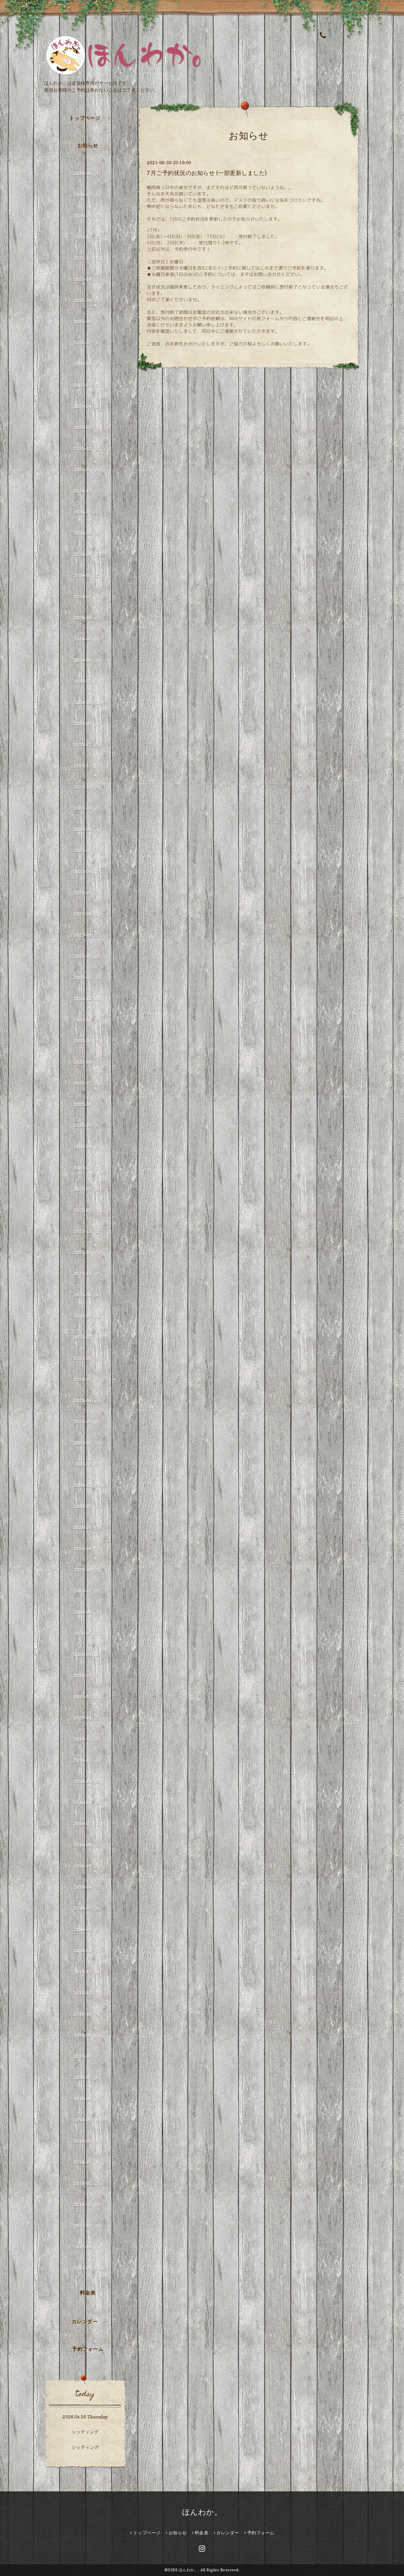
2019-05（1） (88, 1866)
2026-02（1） (88, 194)
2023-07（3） (88, 850)
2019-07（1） (88, 1823)
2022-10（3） (88, 1019)
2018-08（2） (88, 2056)
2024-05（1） (88, 639)
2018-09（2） (88, 2035)
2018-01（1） (88, 2204)
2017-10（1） (88, 2247)
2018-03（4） (88, 2162)
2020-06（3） (88, 1612)
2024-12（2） (88, 491)
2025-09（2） (88, 300)
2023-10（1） (88, 787)
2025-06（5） (88, 364)
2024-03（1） (88, 681)
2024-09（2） (88, 554)
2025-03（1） (88, 427)
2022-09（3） (88, 1041)
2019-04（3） (88, 1887)
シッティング (85, 2431)
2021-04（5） (88, 1400)
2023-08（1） (88, 829)
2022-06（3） (88, 1104)
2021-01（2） (88, 1464)
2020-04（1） (88, 1654)
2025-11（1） (88, 258)
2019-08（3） (88, 1802)
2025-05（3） (88, 385)
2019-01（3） (88, 1950)
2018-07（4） (88, 2077)
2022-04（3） (88, 1146)
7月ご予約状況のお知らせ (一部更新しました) (207, 173)
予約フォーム (87, 2349)
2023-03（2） (88, 935)
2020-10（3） (88, 1527)
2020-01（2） (88, 1718)
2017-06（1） (88, 2268)
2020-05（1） (88, 1633)
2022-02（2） (88, 1189)
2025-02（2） (88, 448)
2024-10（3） (88, 533)
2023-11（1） (88, 766)
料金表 (88, 2293)
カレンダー (85, 2321)
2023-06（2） (88, 871)
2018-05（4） (88, 2120)
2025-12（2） (88, 237)
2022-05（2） (88, 1125)
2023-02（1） (88, 956)
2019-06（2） (88, 1845)
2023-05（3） (88, 893)
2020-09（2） (88, 1548)
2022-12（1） (88, 998)
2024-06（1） (88, 617)
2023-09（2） (88, 808)
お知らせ (87, 145)
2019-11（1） (88, 1760)
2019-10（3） (88, 1781)
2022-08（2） (88, 1062)
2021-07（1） (88, 1337)
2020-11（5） (88, 1506)
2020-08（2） (88, 1570)
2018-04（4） (88, 2141)
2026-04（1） (88, 173)
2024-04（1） (88, 660)
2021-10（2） (88, 1273)
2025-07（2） (88, 342)
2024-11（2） (88, 512)
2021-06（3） (88, 1358)
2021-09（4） (88, 1294)
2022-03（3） (88, 1168)
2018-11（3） (88, 1993)
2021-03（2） (88, 1421)
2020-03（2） (88, 1675)
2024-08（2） (88, 575)
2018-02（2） (88, 2183)
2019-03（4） (88, 1908)
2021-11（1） (88, 1252)
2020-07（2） (88, 1591)
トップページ (84, 118)
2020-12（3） (88, 1485)
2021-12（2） (88, 1231)
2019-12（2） (88, 1739)
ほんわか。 (202, 2512)
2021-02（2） (88, 1443)
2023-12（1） (88, 744)
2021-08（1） (88, 1316)
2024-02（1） (88, 702)
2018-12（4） (88, 1971)
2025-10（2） (88, 279)
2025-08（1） (88, 321)
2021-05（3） (88, 1379)
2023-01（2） (88, 977)
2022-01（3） (88, 1210)
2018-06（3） (88, 2098)
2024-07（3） (88, 596)
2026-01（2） (88, 216)
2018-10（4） (88, 2014)
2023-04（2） (88, 914)
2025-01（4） (88, 469)
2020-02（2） (88, 1696)
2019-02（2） (88, 1929)
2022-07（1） (88, 1083)
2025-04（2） (88, 406)
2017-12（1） (88, 2225)
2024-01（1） (88, 723)
